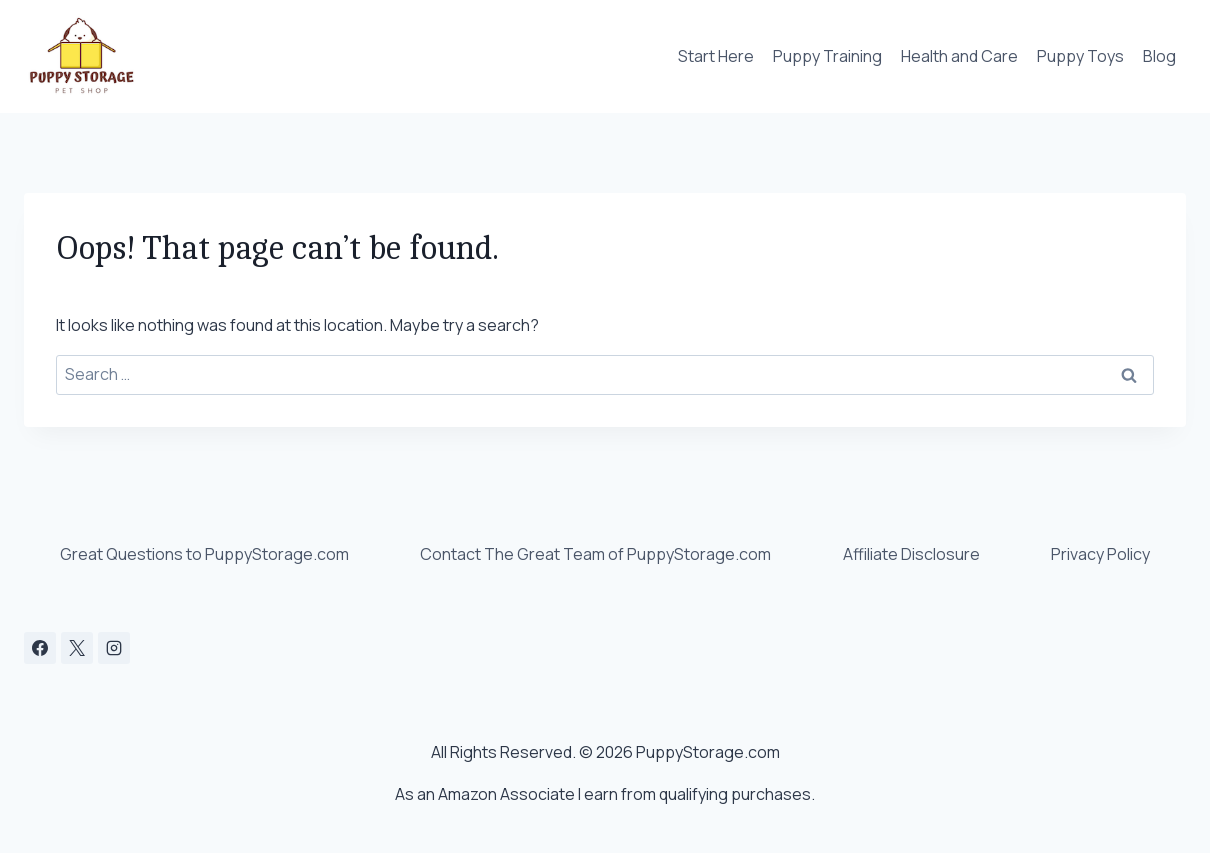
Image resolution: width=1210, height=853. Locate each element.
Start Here (716, 56)
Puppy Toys (1080, 56)
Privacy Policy (1100, 554)
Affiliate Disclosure (911, 554)
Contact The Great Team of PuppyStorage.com (595, 554)
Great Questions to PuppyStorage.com (204, 554)
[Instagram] (114, 648)
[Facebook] (40, 648)
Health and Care (959, 56)
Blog (1159, 56)
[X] (77, 648)
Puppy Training (827, 56)
